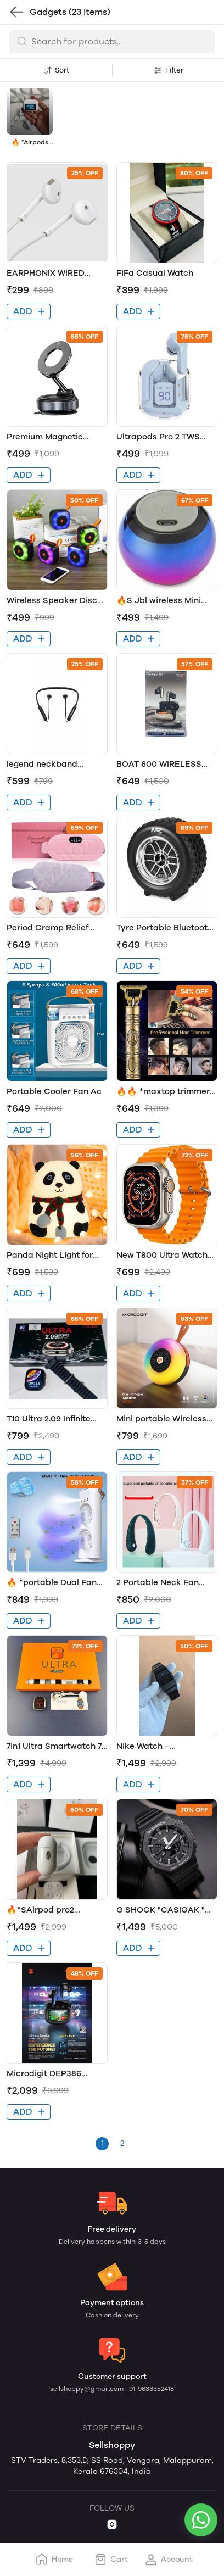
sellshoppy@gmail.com (87, 2389)
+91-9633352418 (149, 2389)
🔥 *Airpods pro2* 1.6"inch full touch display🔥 (30, 142)
